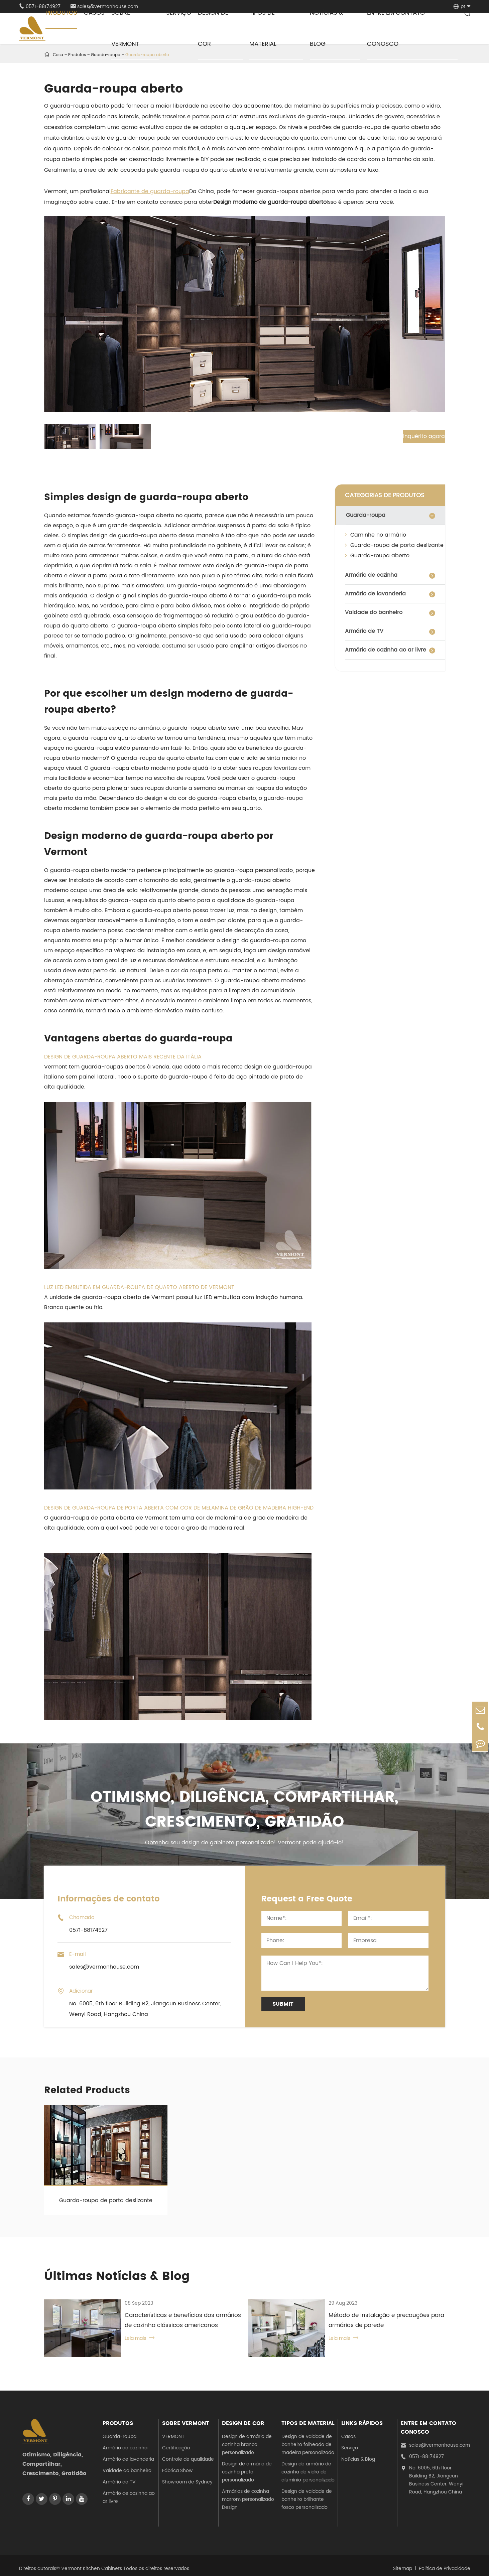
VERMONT (173, 2431)
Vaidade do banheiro (373, 612)
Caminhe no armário (375, 535)
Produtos (118, 2417)
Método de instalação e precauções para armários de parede (378, 2321)
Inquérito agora (416, 436)
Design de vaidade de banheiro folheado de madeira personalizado (307, 2439)
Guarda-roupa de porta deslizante (394, 545)
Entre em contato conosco (428, 2422)
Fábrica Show (177, 2465)
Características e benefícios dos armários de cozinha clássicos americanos (178, 2321)
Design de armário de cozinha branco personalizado (247, 2439)
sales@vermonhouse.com (435, 2440)
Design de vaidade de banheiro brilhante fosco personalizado (306, 2494)
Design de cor (243, 2417)
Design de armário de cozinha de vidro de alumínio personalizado (308, 2466)
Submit (282, 2004)
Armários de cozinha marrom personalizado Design (248, 2494)
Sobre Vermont (185, 2417)
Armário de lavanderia (375, 593)
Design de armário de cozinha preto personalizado (247, 2466)
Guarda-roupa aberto (377, 555)
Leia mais (131, 2339)
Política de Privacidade (444, 2562)
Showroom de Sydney (187, 2476)
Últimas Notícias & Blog (119, 2277)
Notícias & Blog (358, 2453)
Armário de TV (364, 631)
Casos (348, 2431)
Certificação (176, 2442)
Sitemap (402, 2562)
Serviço (349, 2442)
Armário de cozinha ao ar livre (385, 650)
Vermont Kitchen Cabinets (91, 2562)
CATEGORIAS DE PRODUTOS (384, 495)
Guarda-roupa (365, 515)
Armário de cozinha (371, 575)
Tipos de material (308, 2417)
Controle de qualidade (188, 2453)
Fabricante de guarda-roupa (150, 191)
